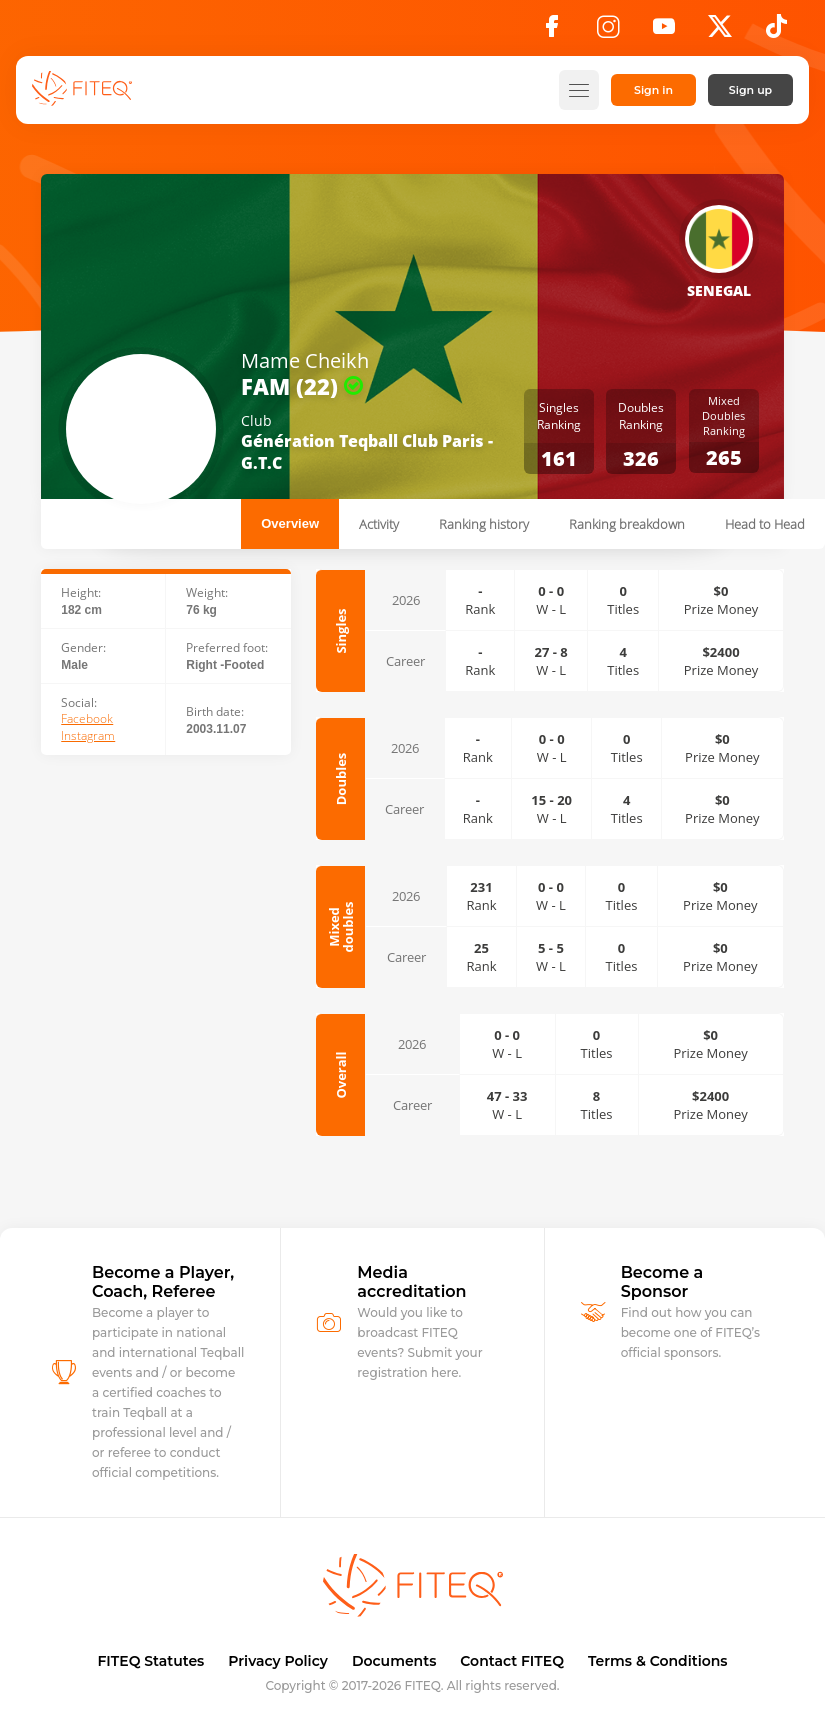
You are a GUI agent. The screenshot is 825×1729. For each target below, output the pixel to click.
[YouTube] (664, 32)
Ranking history (484, 524)
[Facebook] (552, 32)
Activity (379, 524)
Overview (290, 523)
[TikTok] (776, 32)
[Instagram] (608, 32)
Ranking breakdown (627, 524)
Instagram (88, 736)
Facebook (87, 719)
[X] (720, 32)
